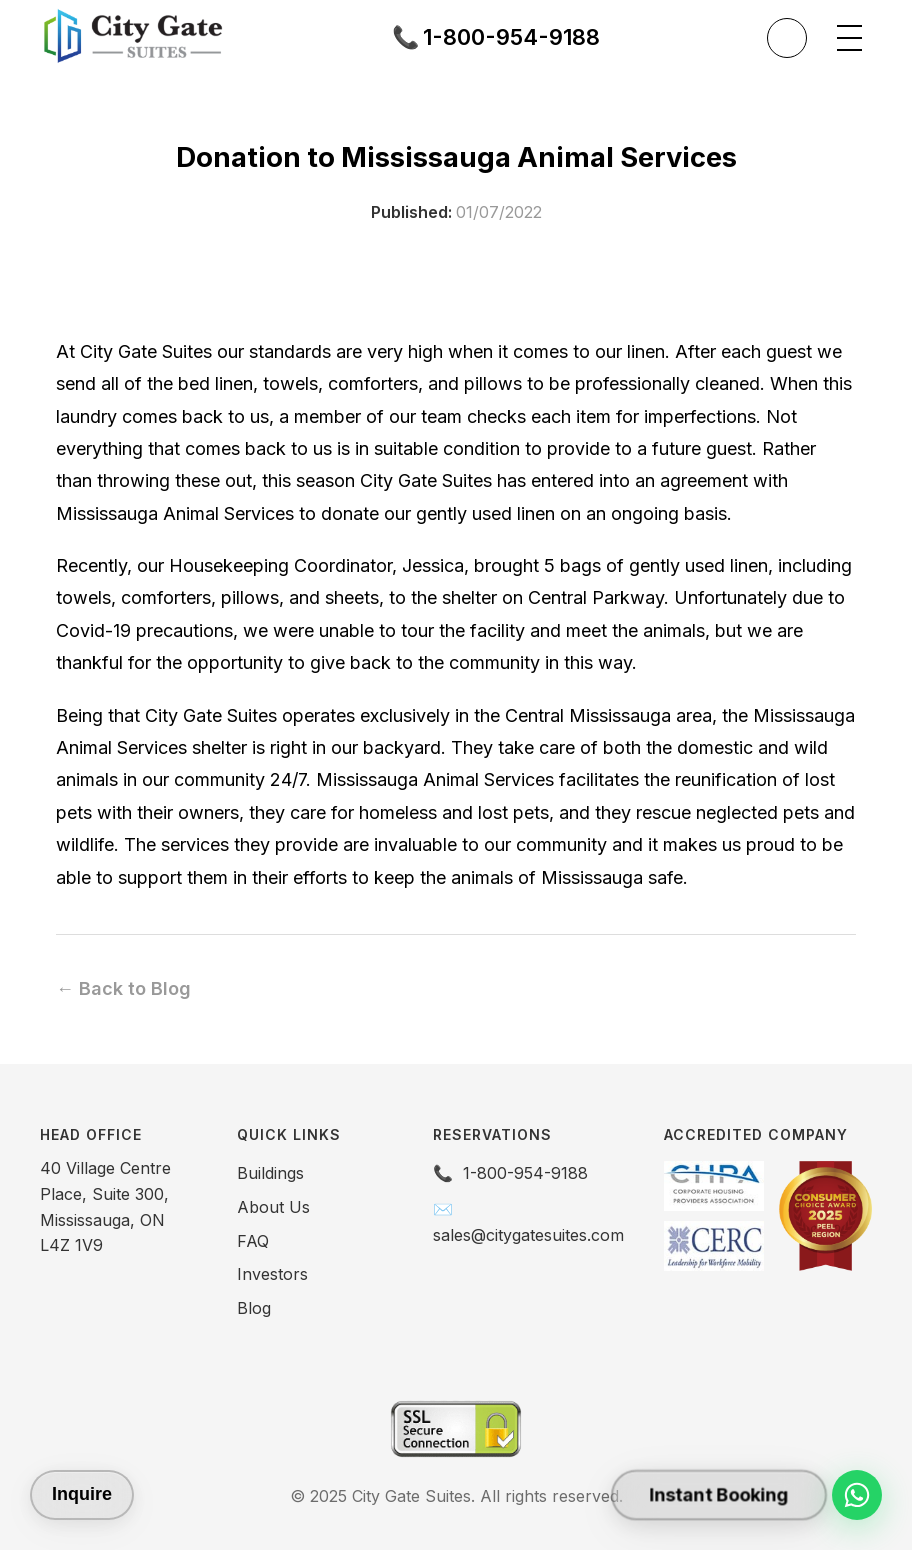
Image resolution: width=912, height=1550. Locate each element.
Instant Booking (719, 1494)
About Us (273, 1207)
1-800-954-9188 (525, 1173)
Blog (254, 1308)
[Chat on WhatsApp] (857, 1495)
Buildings (270, 1173)
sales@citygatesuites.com (528, 1235)
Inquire (82, 1494)
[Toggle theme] (787, 38)
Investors (272, 1274)
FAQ (253, 1241)
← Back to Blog (123, 988)
